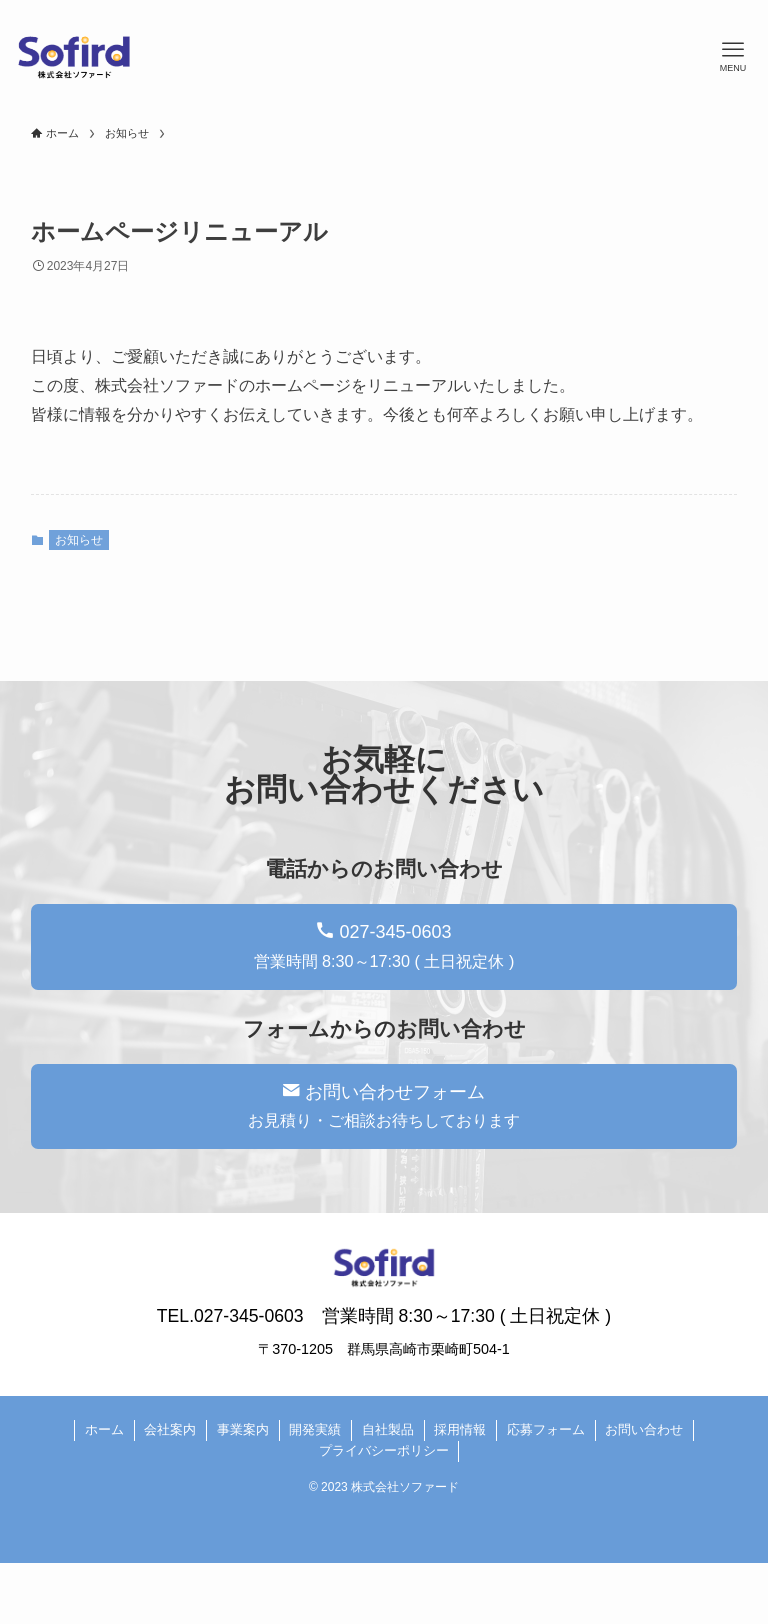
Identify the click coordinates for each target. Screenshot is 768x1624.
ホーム (104, 1429)
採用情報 (460, 1429)
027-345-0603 (384, 946)
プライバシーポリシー (384, 1450)
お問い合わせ (644, 1429)
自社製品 (388, 1429)
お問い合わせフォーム (384, 1106)
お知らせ (79, 540)
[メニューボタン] (733, 57)
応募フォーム (546, 1429)
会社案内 (170, 1429)
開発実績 (315, 1429)
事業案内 (243, 1429)
